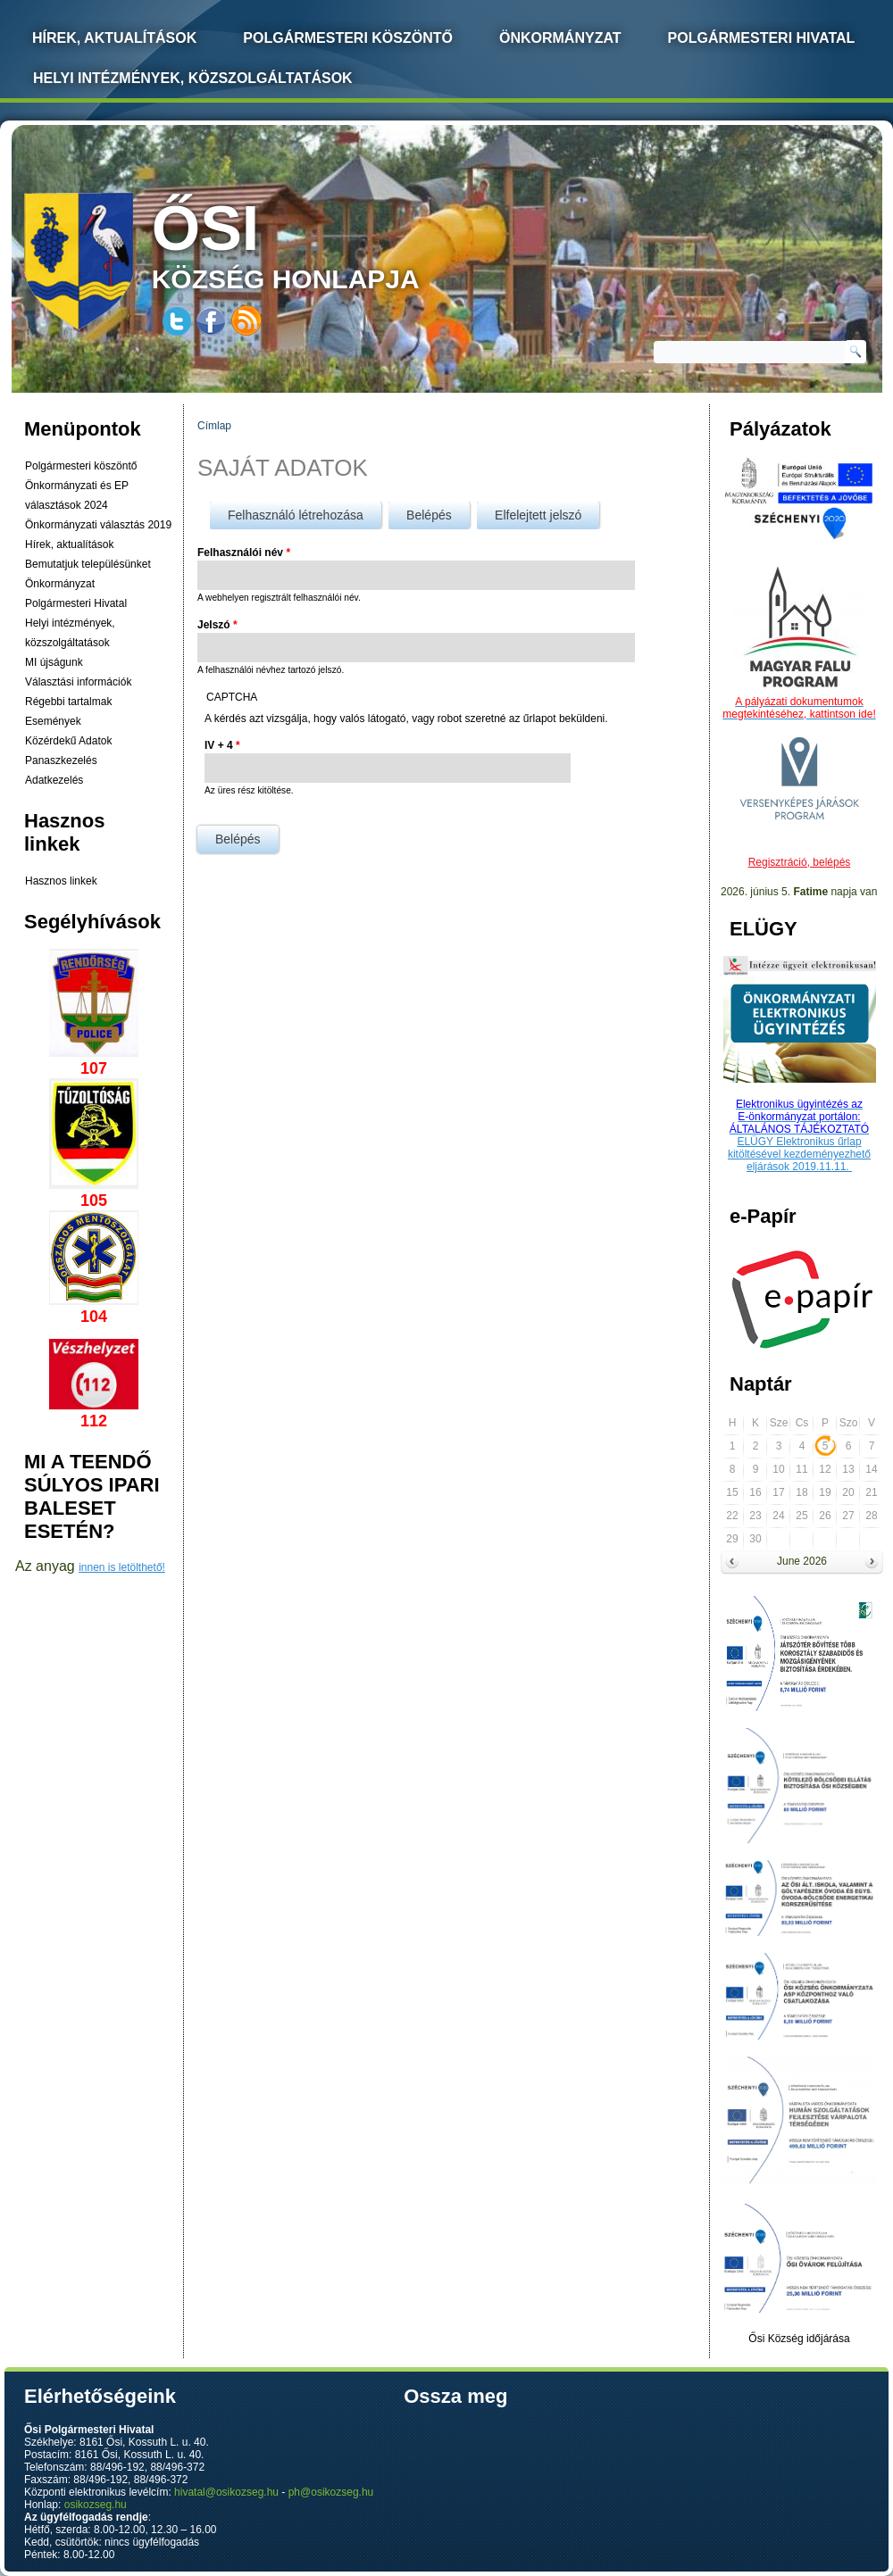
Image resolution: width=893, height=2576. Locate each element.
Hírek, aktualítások (69, 544)
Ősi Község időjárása (798, 2338)
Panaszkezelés (61, 760)
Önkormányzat (560, 38)
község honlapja (328, 243)
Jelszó (217, 625)
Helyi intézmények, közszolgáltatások (193, 78)
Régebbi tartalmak (68, 701)
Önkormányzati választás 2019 (98, 525)
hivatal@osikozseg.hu (226, 2492)
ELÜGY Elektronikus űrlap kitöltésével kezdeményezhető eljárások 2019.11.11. (799, 1154)
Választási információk (78, 682)
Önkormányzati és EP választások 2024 (77, 495)
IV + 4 (222, 745)
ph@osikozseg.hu (331, 2492)
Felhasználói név (243, 552)
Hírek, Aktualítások (114, 38)
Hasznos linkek (61, 881)
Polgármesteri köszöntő (348, 38)
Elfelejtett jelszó (538, 515)
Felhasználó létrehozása (295, 515)
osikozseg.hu (95, 2504)
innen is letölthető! (122, 1567)
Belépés (438, 512)
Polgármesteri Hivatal (761, 38)
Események (53, 721)
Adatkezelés (54, 780)
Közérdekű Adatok (68, 741)
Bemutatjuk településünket (88, 564)
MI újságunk (54, 662)
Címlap (214, 426)
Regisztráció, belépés (799, 862)
